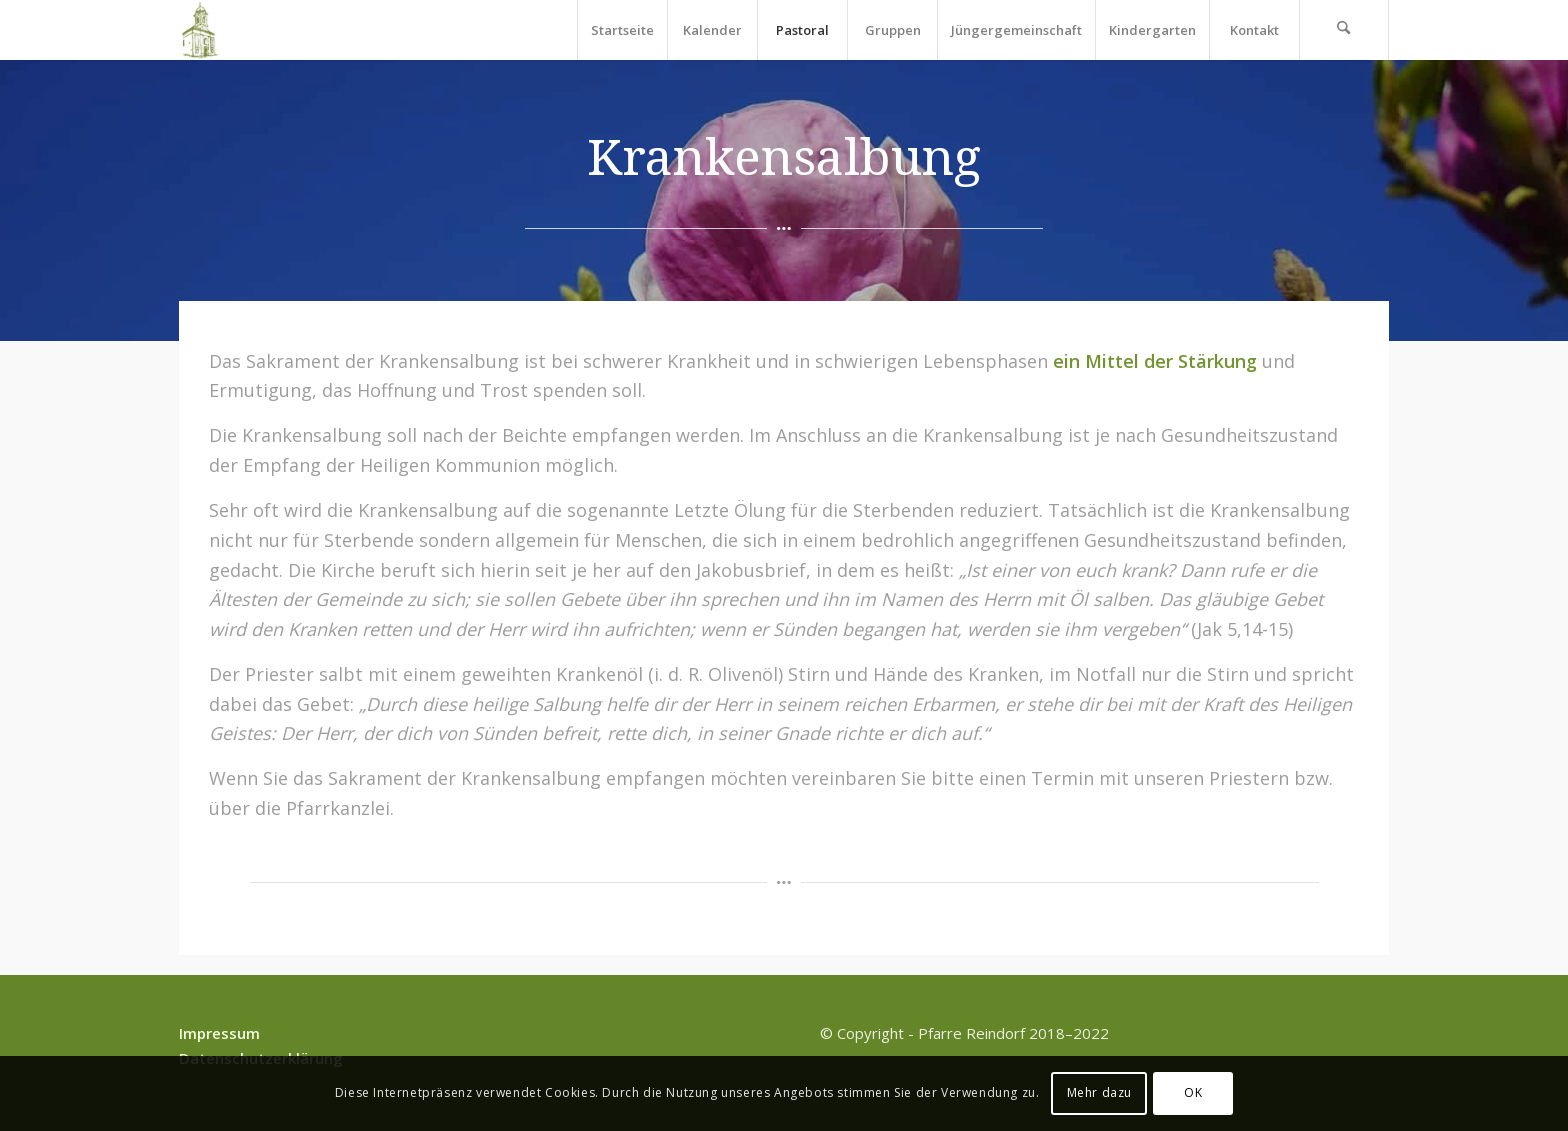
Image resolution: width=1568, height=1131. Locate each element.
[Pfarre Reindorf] (199, 30)
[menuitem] (622, 30)
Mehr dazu (1099, 1092)
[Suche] (1344, 30)
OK (1193, 1092)
